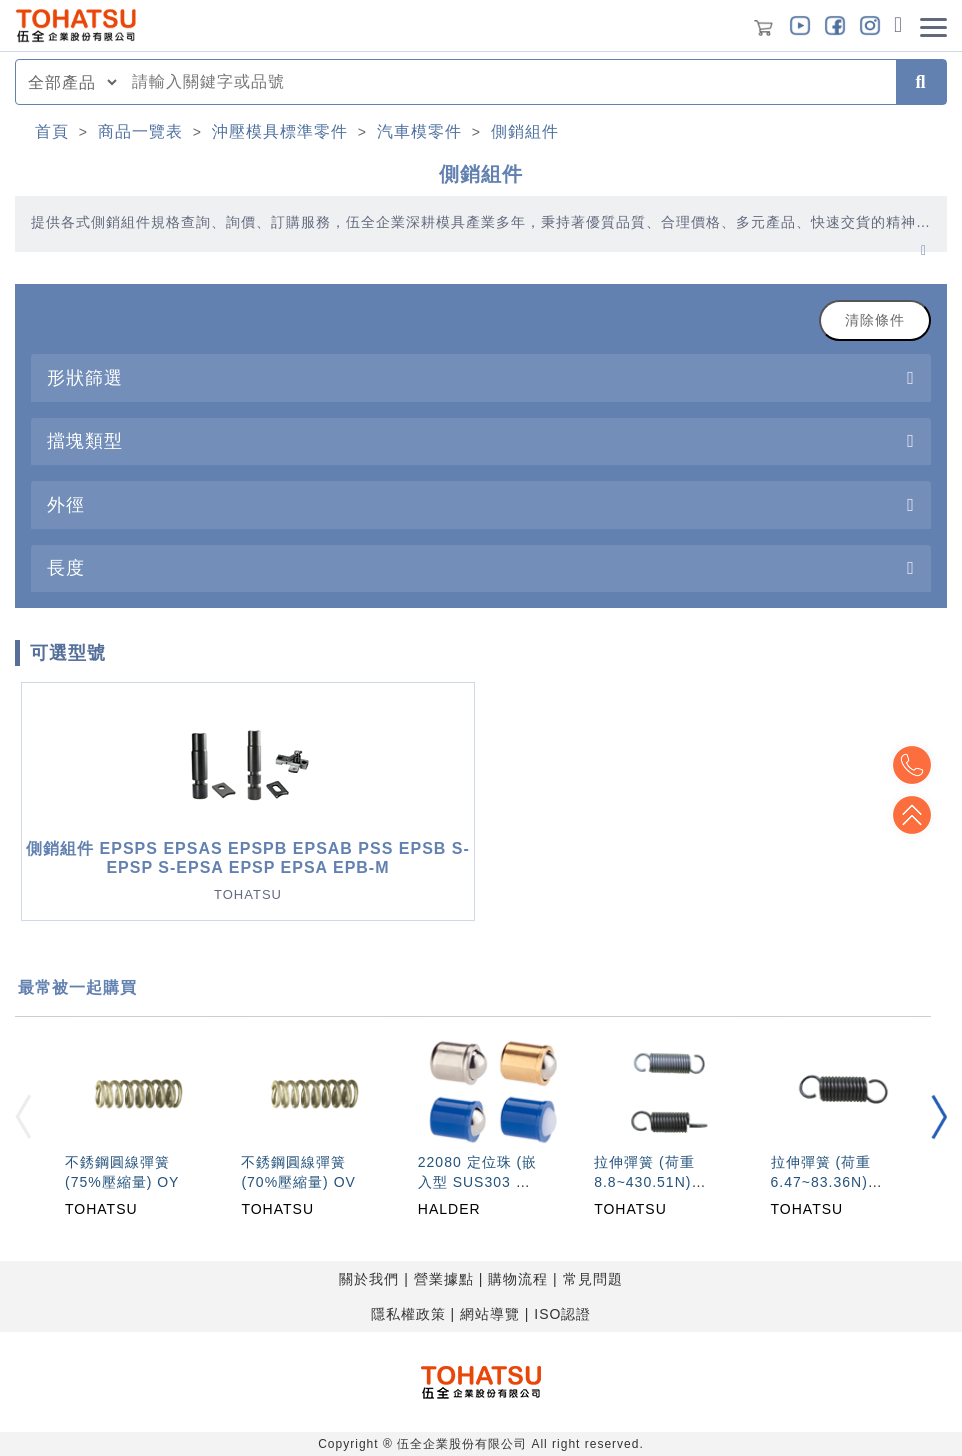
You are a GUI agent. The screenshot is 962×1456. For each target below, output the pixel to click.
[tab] (481, 377)
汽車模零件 (419, 131)
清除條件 (875, 320)
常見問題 (593, 1279)
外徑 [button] (66, 504)
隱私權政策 (408, 1314)
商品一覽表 (140, 131)
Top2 (912, 765)
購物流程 (518, 1279)
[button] (939, 1116)
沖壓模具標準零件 (280, 131)
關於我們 (369, 1279)
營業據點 (444, 1279)
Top (912, 815)
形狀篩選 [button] (85, 377)
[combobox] (508, 82)
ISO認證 (562, 1314)
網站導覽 (490, 1314)
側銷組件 (525, 131)
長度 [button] (66, 567)
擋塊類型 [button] (85, 440)
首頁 (52, 131)
